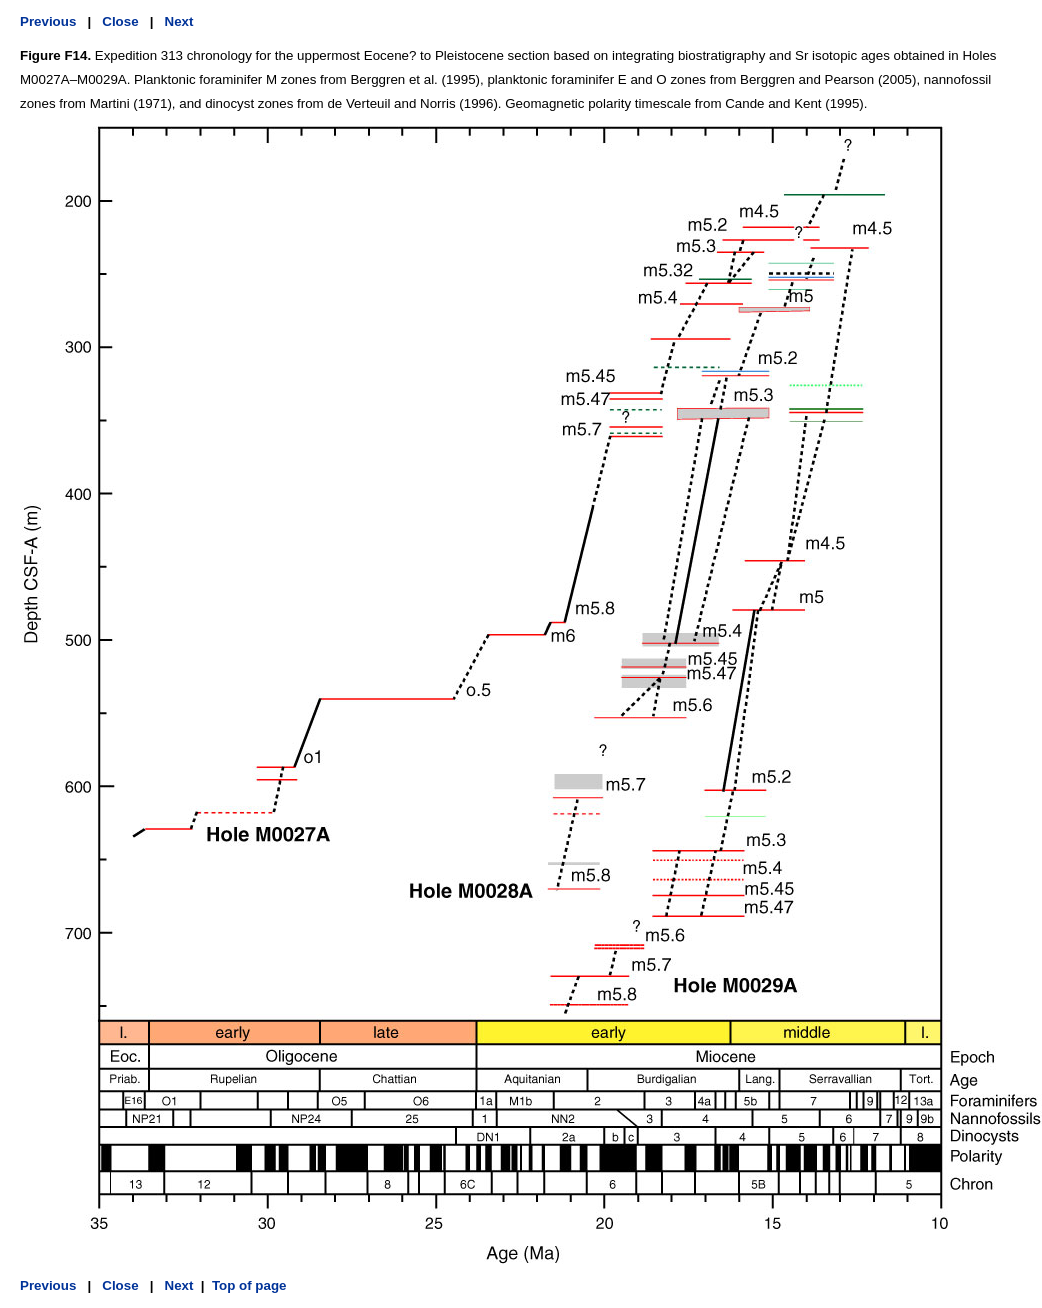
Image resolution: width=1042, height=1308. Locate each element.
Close (120, 21)
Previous (48, 21)
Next (179, 21)
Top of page (249, 1285)
